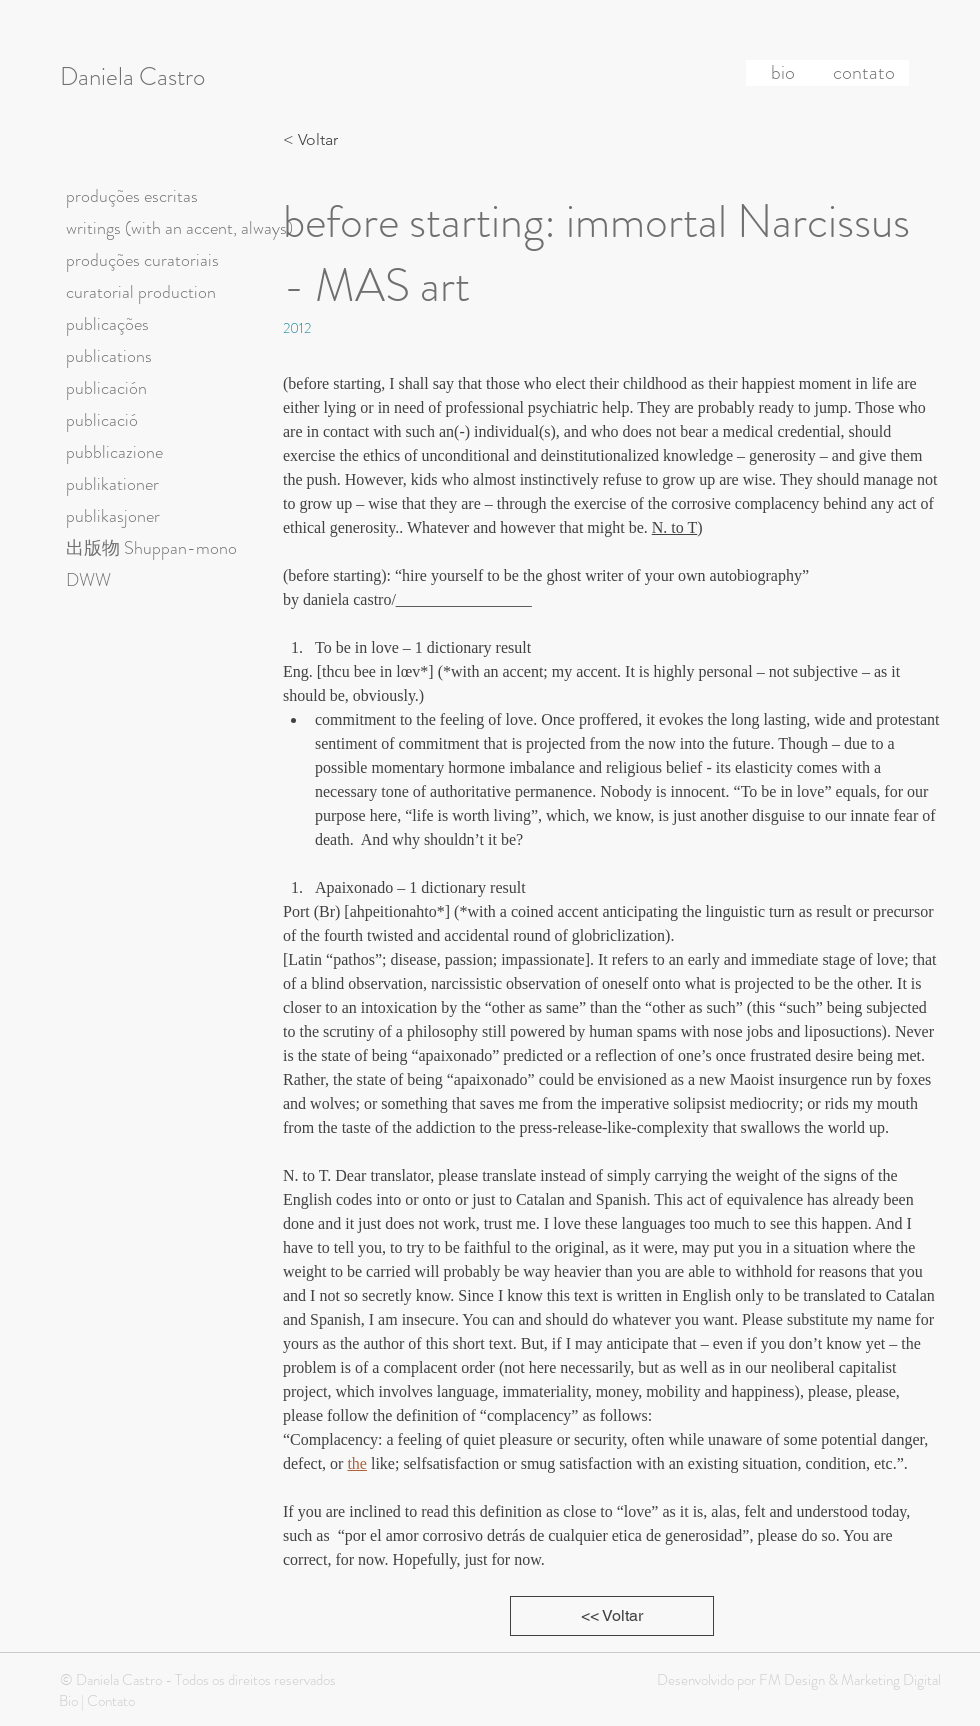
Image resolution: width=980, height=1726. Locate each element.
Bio (68, 1701)
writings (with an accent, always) (179, 228)
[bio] (783, 73)
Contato (111, 1701)
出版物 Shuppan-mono (151, 548)
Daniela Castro (132, 77)
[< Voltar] (316, 140)
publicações (107, 324)
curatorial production (141, 292)
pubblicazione (114, 452)
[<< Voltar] (612, 1616)
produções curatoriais (142, 260)
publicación (106, 388)
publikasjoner (113, 516)
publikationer (112, 484)
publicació (102, 420)
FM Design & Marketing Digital (848, 1680)
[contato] (864, 73)
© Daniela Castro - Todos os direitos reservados (198, 1680)
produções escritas (132, 196)
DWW (88, 580)
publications (109, 356)
